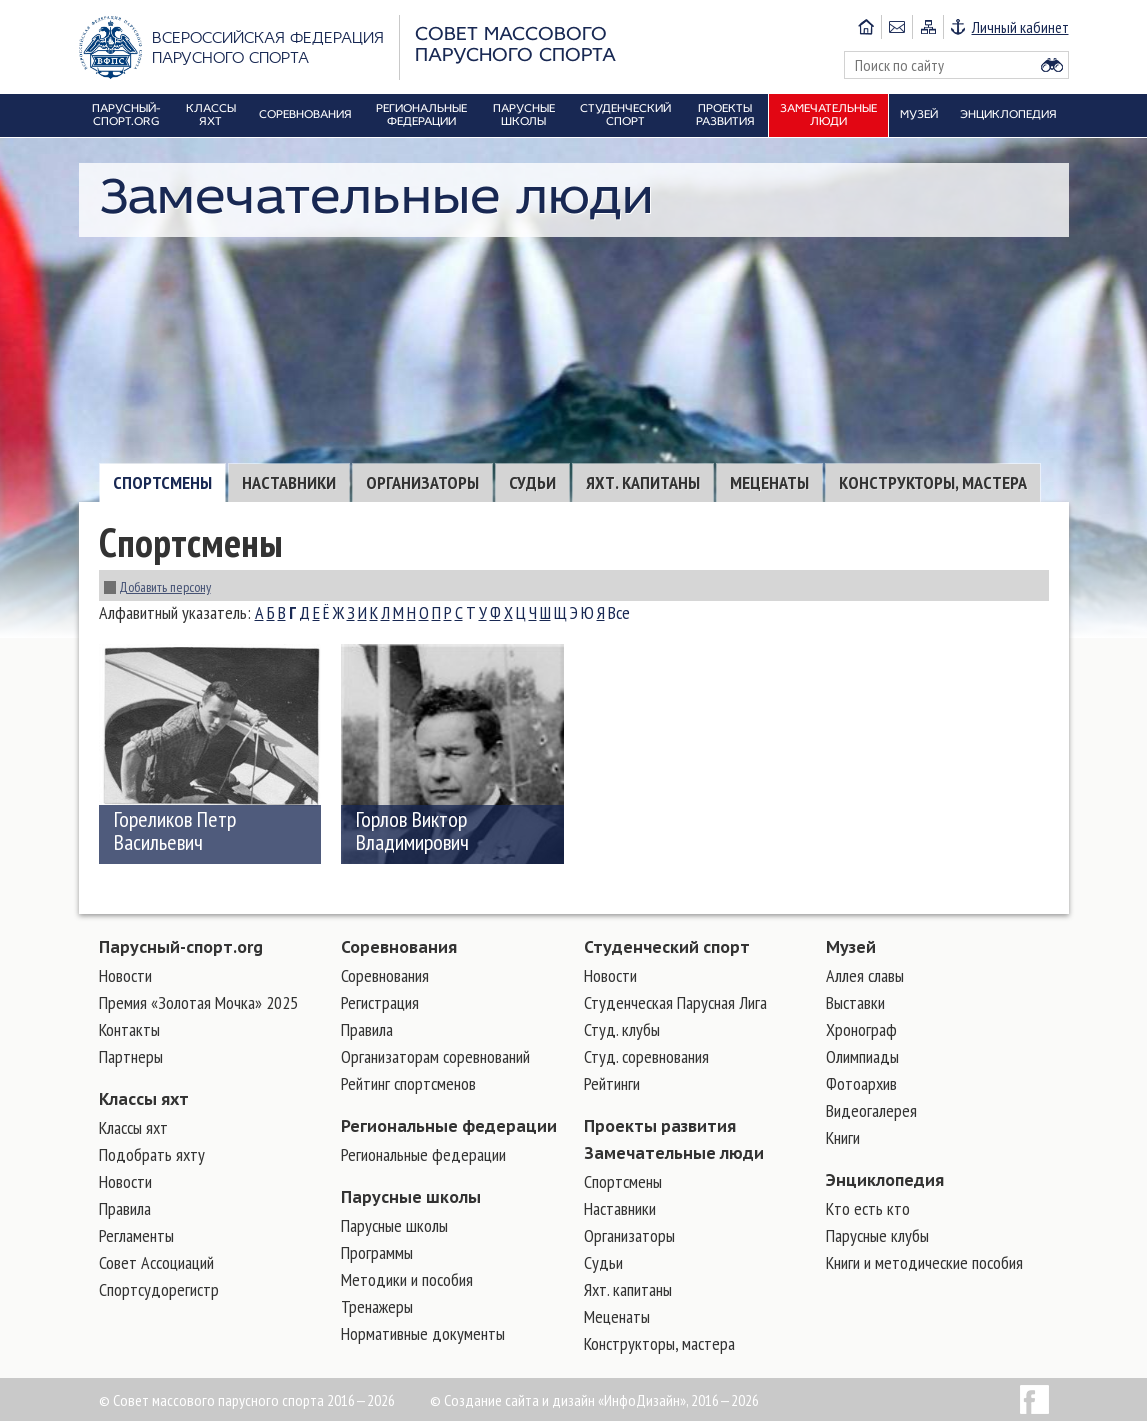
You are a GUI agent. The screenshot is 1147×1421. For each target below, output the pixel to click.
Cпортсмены (162, 482)
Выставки (855, 1002)
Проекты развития (660, 1126)
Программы (377, 1252)
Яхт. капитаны (643, 482)
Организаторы (422, 482)
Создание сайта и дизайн (519, 1400)
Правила (125, 1208)
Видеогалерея (871, 1110)
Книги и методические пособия (924, 1262)
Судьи (532, 482)
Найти (1052, 65)
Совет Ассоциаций (156, 1262)
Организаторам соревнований (435, 1056)
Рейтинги (612, 1083)
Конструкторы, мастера (933, 482)
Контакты (129, 1029)
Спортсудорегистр (159, 1289)
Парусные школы (411, 1197)
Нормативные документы (423, 1333)
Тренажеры (377, 1306)
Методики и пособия (407, 1279)
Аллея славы (865, 975)
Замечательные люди (674, 1153)
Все (619, 612)
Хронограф (861, 1029)
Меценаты (769, 482)
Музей (851, 947)
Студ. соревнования (646, 1056)
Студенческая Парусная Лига (675, 1002)
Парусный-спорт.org (181, 947)
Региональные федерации (449, 1126)
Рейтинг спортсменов (408, 1083)
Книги (843, 1137)
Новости (125, 975)
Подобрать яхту (152, 1154)
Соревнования (399, 947)
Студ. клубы (622, 1029)
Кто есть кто (868, 1208)
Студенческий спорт (667, 947)
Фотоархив (861, 1083)
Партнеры (131, 1056)
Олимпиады (862, 1056)
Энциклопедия (885, 1180)
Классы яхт (144, 1099)
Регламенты (136, 1235)
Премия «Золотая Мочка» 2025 (198, 1002)
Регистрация (380, 1002)
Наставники (289, 482)
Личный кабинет (1020, 27)
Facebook (1034, 1399)
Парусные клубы (877, 1235)
